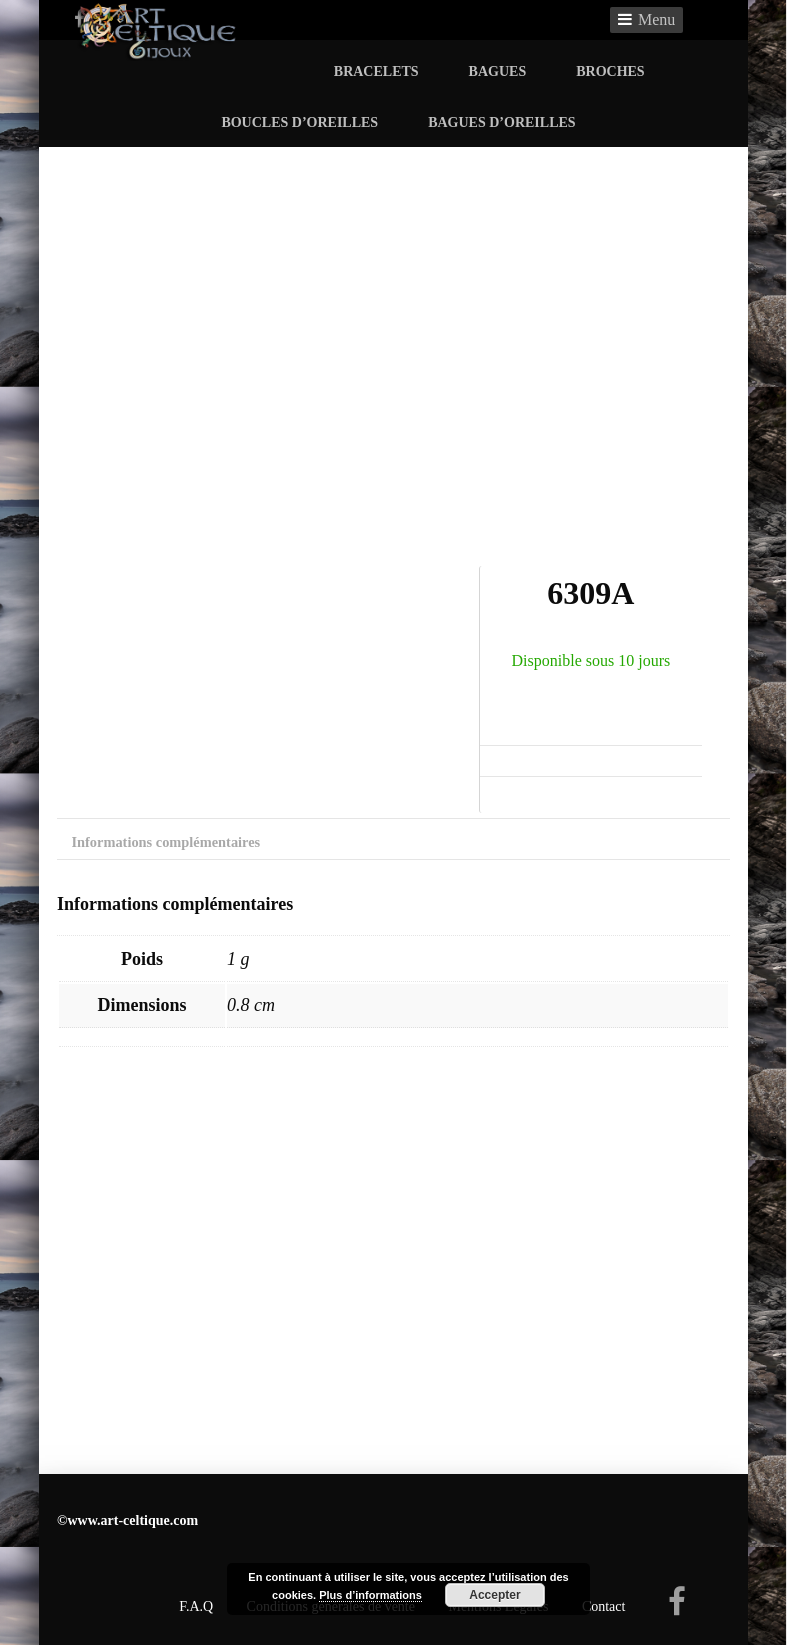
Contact (604, 1606)
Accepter (494, 1595)
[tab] (166, 847)
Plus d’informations (370, 1595)
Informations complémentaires (165, 842)
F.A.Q (196, 1606)
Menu (656, 19)
